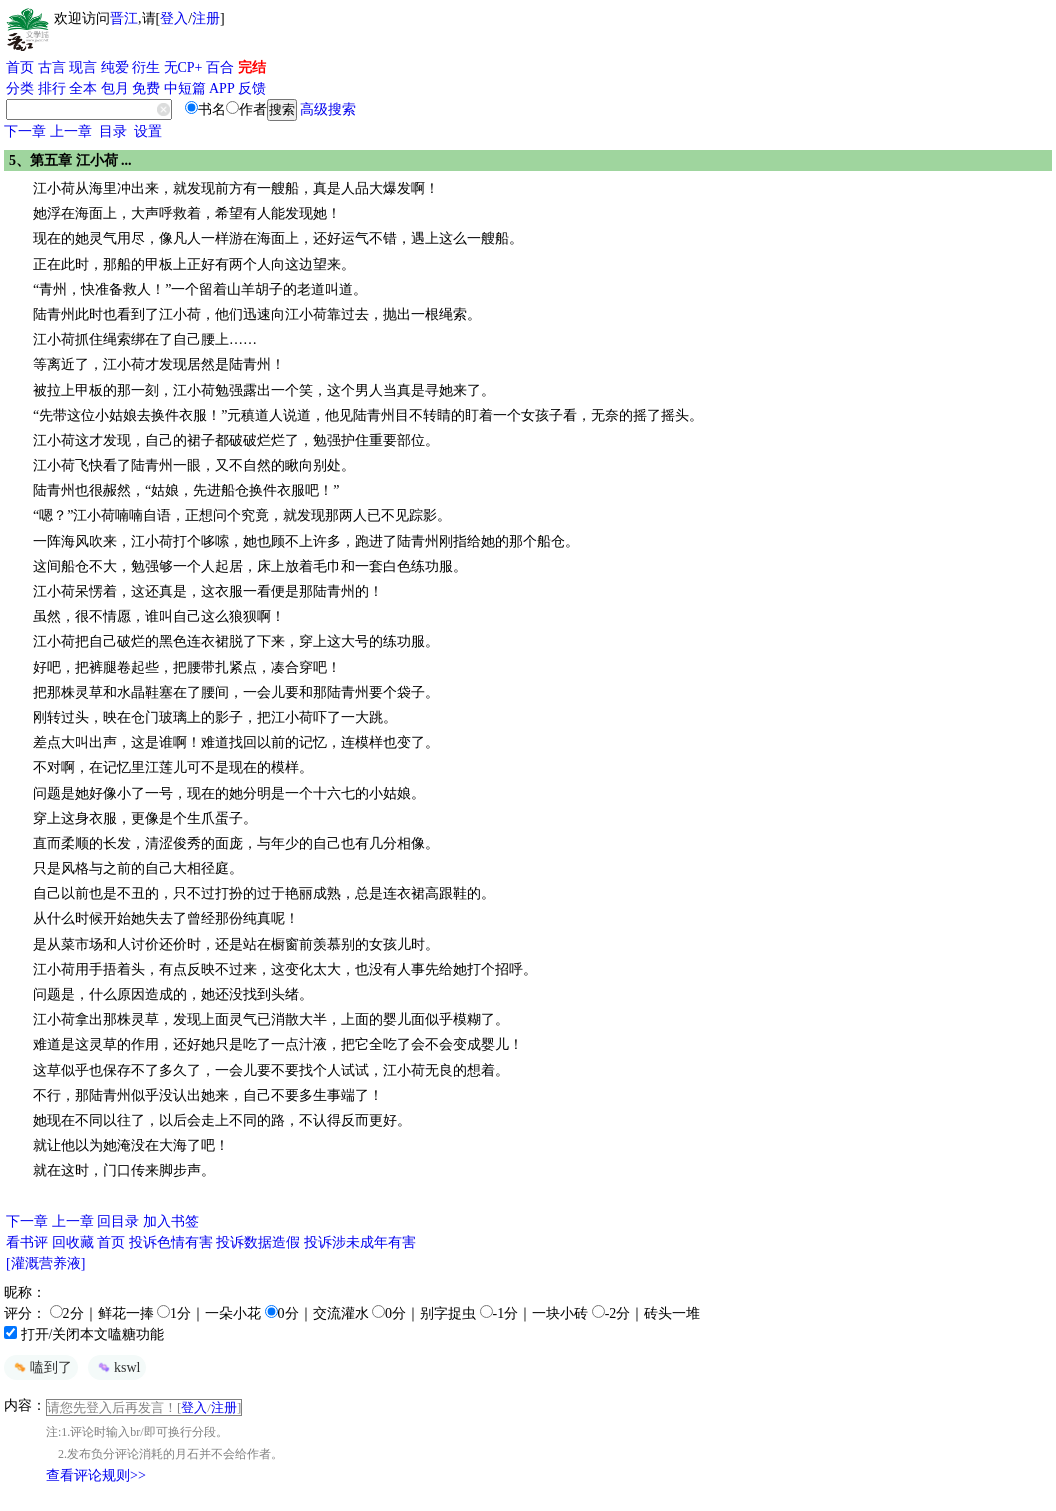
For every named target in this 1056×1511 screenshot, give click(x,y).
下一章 (25, 131)
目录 (113, 131)
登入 (174, 18)
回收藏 (73, 1242)
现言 (83, 67)
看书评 (27, 1242)
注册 (206, 18)
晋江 (124, 18)
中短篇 (185, 88)
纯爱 (115, 67)
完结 (252, 67)
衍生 (146, 67)
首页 (20, 67)
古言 (52, 67)
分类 (20, 88)
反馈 (252, 88)
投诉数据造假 (258, 1242)
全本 (83, 88)
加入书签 (171, 1221)
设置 (148, 131)
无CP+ (183, 67)
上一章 (71, 131)
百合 (220, 67)
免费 (146, 88)
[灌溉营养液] (45, 1263)
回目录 (118, 1221)
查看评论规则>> (96, 1475)
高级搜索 (328, 109)
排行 (52, 88)
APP (222, 88)
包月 (115, 88)
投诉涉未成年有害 (360, 1242)
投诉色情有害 (171, 1242)
